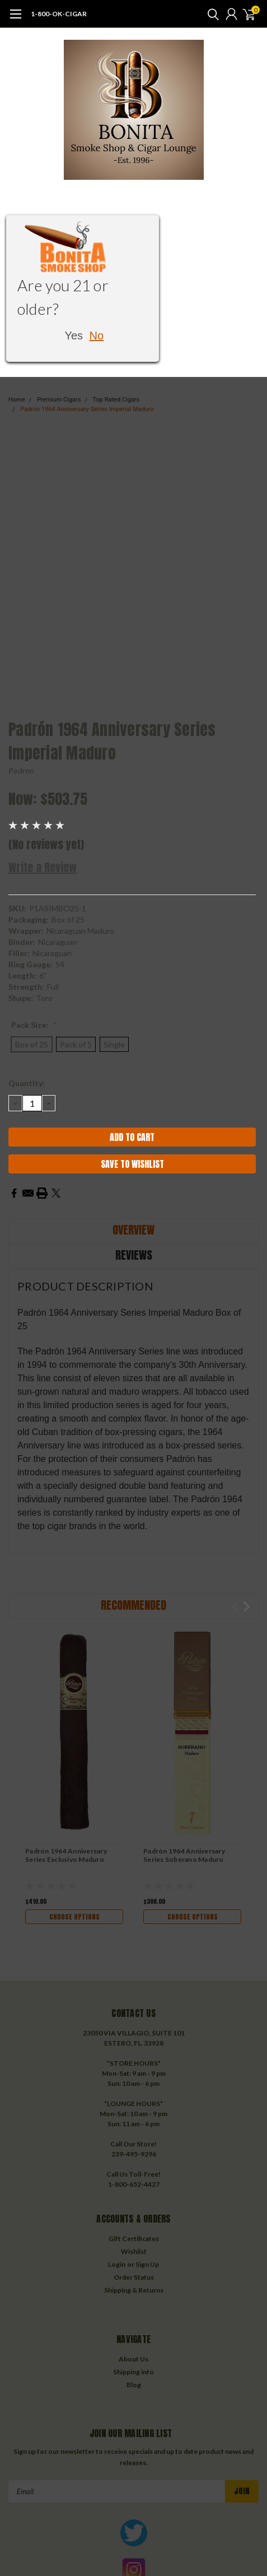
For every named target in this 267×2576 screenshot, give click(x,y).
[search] (210, 14)
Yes (73, 335)
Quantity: (26, 1083)
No (97, 335)
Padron (21, 770)
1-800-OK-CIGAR (59, 14)
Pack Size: (34, 1025)
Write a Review (42, 867)
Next (246, 1607)
